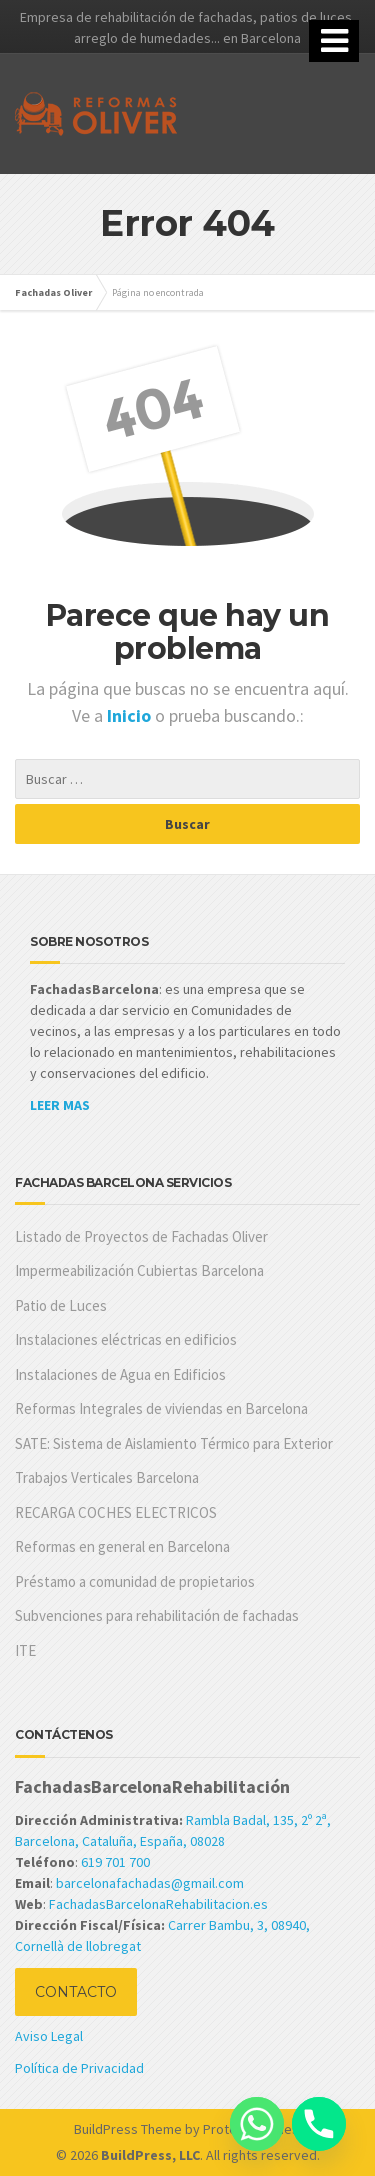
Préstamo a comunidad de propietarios (135, 1581)
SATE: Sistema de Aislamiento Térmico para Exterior (174, 1443)
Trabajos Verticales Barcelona (107, 1477)
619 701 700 (115, 1862)
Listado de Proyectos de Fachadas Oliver (141, 1236)
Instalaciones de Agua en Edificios (120, 1374)
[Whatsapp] (257, 2124)
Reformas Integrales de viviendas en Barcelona (161, 1408)
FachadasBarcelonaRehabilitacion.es (158, 1904)
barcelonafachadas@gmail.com (150, 1883)
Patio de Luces (61, 1305)
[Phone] (319, 2124)
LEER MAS (60, 1105)
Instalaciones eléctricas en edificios (126, 1339)
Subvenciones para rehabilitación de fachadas (157, 1615)
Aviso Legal (49, 2036)
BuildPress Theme (128, 2129)
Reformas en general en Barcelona (122, 1546)
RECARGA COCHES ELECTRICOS (116, 1512)
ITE (25, 1650)
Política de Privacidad (79, 2068)
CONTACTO (76, 1992)
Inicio (131, 715)
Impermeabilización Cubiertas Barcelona (139, 1270)
